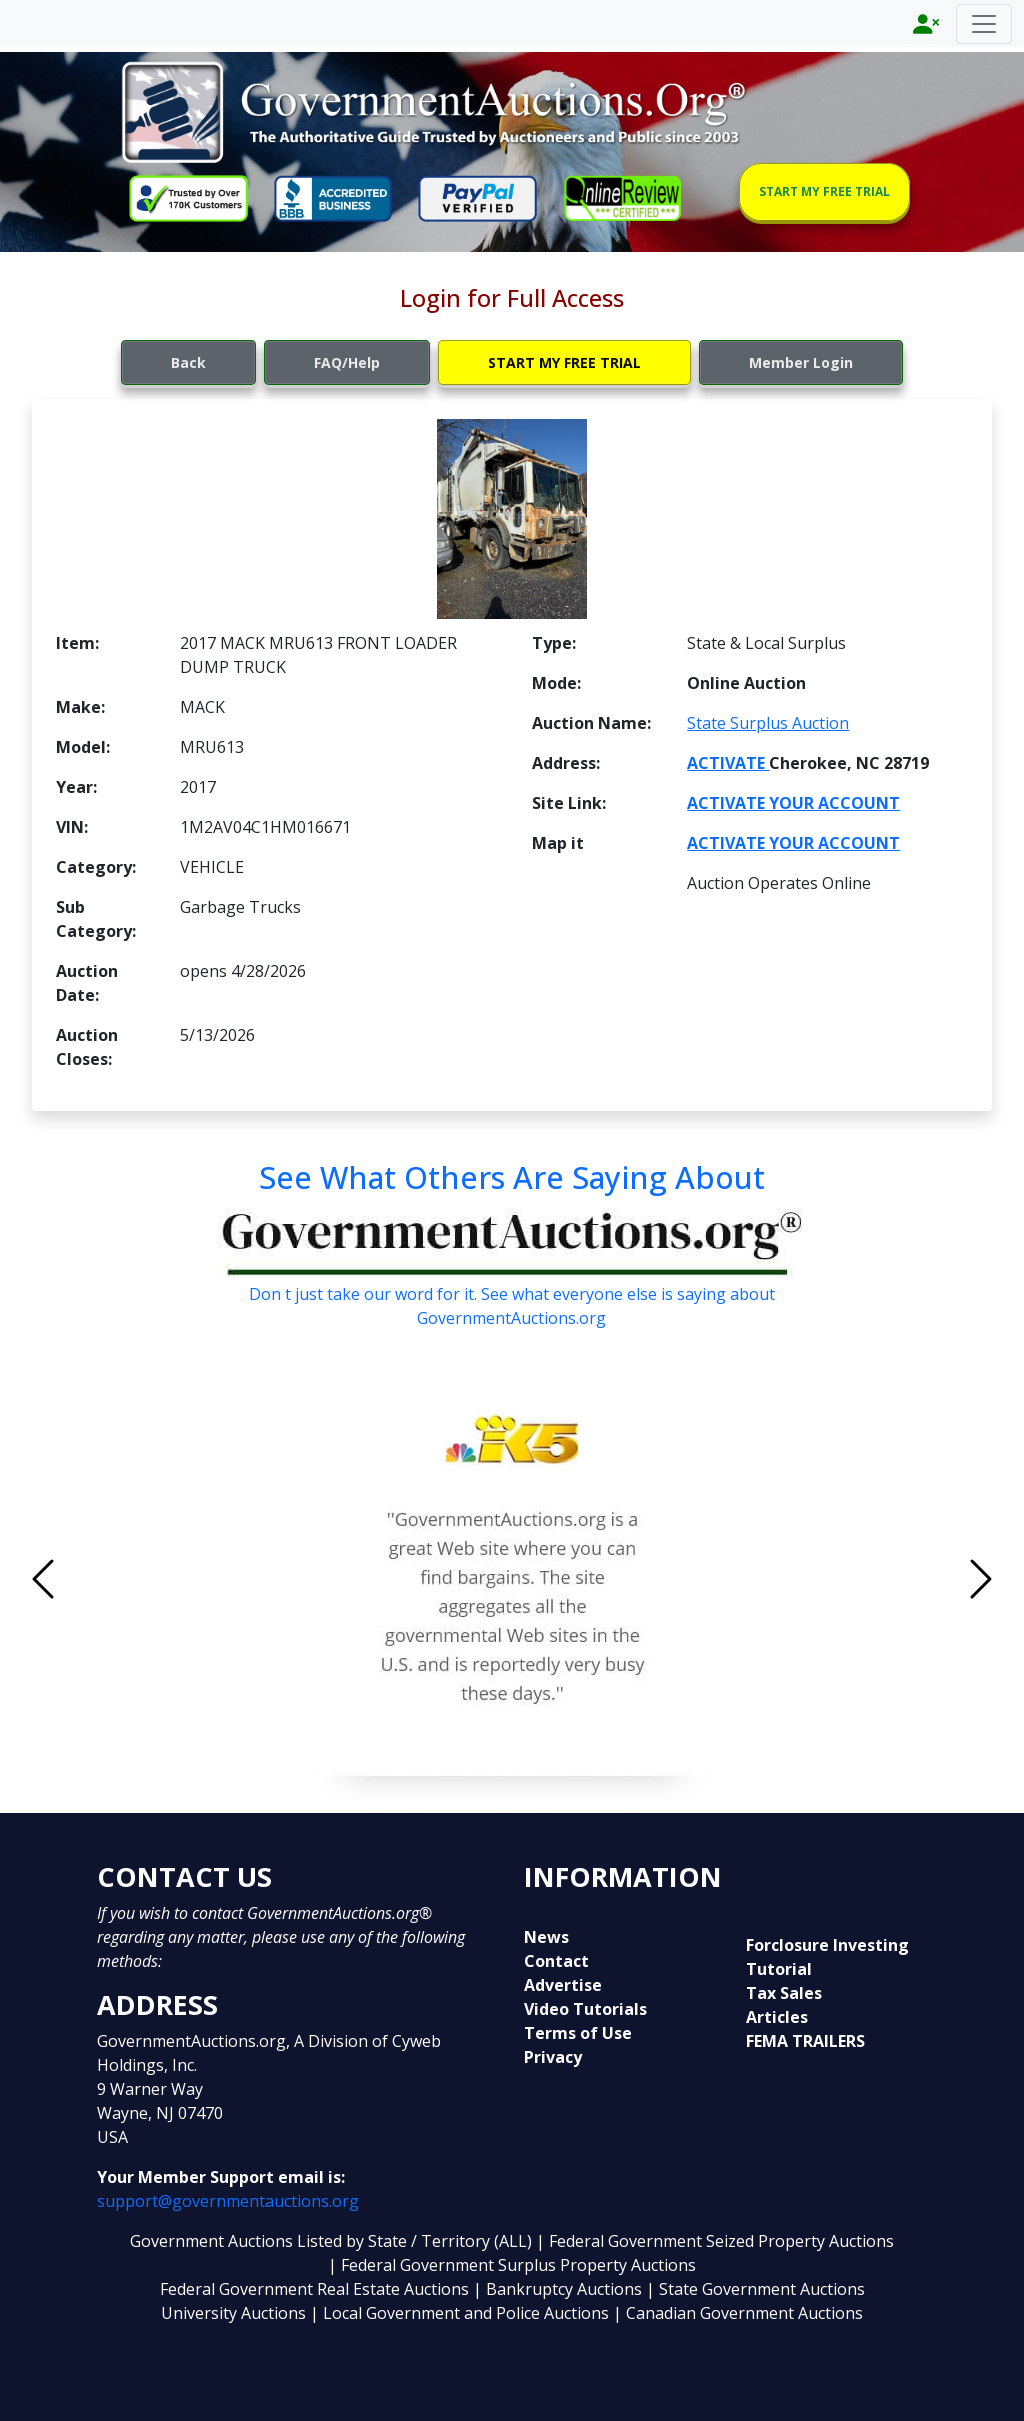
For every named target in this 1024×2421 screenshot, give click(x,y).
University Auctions (235, 2313)
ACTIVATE (728, 763)
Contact (556, 1961)
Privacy (553, 2057)
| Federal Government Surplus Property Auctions (512, 2265)
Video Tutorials (585, 2009)
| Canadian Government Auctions (738, 2313)
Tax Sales (784, 1993)
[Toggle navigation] (984, 24)
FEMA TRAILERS (805, 2041)
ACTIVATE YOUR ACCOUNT (793, 803)
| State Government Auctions (755, 2289)
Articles (777, 2017)
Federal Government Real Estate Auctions (314, 2289)
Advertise (563, 1985)
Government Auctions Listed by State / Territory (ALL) (333, 2241)
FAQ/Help (347, 362)
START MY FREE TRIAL (824, 191)
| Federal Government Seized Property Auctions (715, 2241)
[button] (114, 1579)
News (546, 1937)
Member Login (801, 362)
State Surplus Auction (768, 723)
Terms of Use (578, 2033)
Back (188, 362)
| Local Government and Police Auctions (459, 2313)
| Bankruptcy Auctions (559, 2289)
